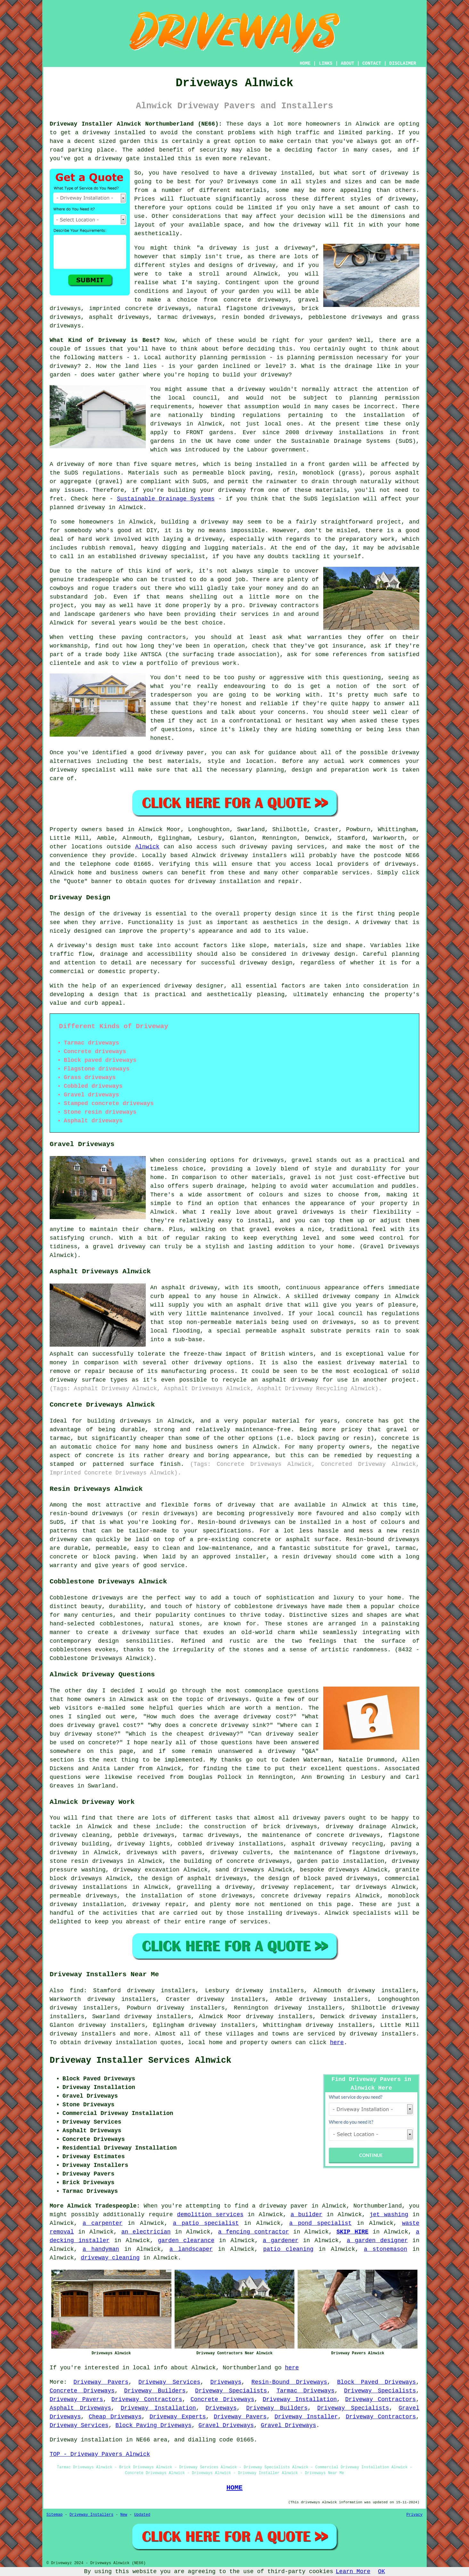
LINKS (325, 63)
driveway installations (344, 432)
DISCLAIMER (402, 63)
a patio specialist (206, 2223)
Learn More (353, 2571)
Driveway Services (169, 2382)
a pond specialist (320, 2223)
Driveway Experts (178, 2417)
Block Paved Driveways (376, 2382)
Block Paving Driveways (153, 2425)
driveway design (328, 954)
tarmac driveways (185, 317)
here (337, 2042)
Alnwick (147, 847)
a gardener (281, 2240)
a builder (306, 2214)
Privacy (415, 2515)
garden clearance (186, 2240)
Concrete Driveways (82, 2391)
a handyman (101, 2249)
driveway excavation (146, 1870)
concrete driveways (256, 300)
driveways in (171, 424)
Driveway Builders (154, 2391)
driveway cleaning (110, 2258)
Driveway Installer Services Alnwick (140, 2060)
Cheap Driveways (115, 2417)
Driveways (243, 181)
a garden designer (377, 2240)
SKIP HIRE (352, 2232)
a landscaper (191, 2249)
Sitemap (54, 2515)
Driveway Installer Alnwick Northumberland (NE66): (136, 124)
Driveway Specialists (231, 2391)
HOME (305, 63)
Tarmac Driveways (305, 2391)
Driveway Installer (306, 2417)
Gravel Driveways (226, 2425)
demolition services (210, 2214)
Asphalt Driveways (80, 2408)
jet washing (388, 2214)
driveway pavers (319, 1818)
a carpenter (102, 2223)
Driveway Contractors (146, 2399)
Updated (142, 2515)
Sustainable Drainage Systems (166, 499)
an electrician (146, 2232)
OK (381, 2571)
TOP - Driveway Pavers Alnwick (100, 2454)
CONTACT (371, 63)
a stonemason (385, 2249)
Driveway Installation (300, 2399)
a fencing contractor (253, 2232)
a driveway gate (114, 158)
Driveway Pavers (100, 2382)
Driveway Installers (91, 2515)
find (76, 1990)
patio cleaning (288, 2249)
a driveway (92, 132)
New (123, 2515)
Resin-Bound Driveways (289, 2382)
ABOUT (347, 63)
